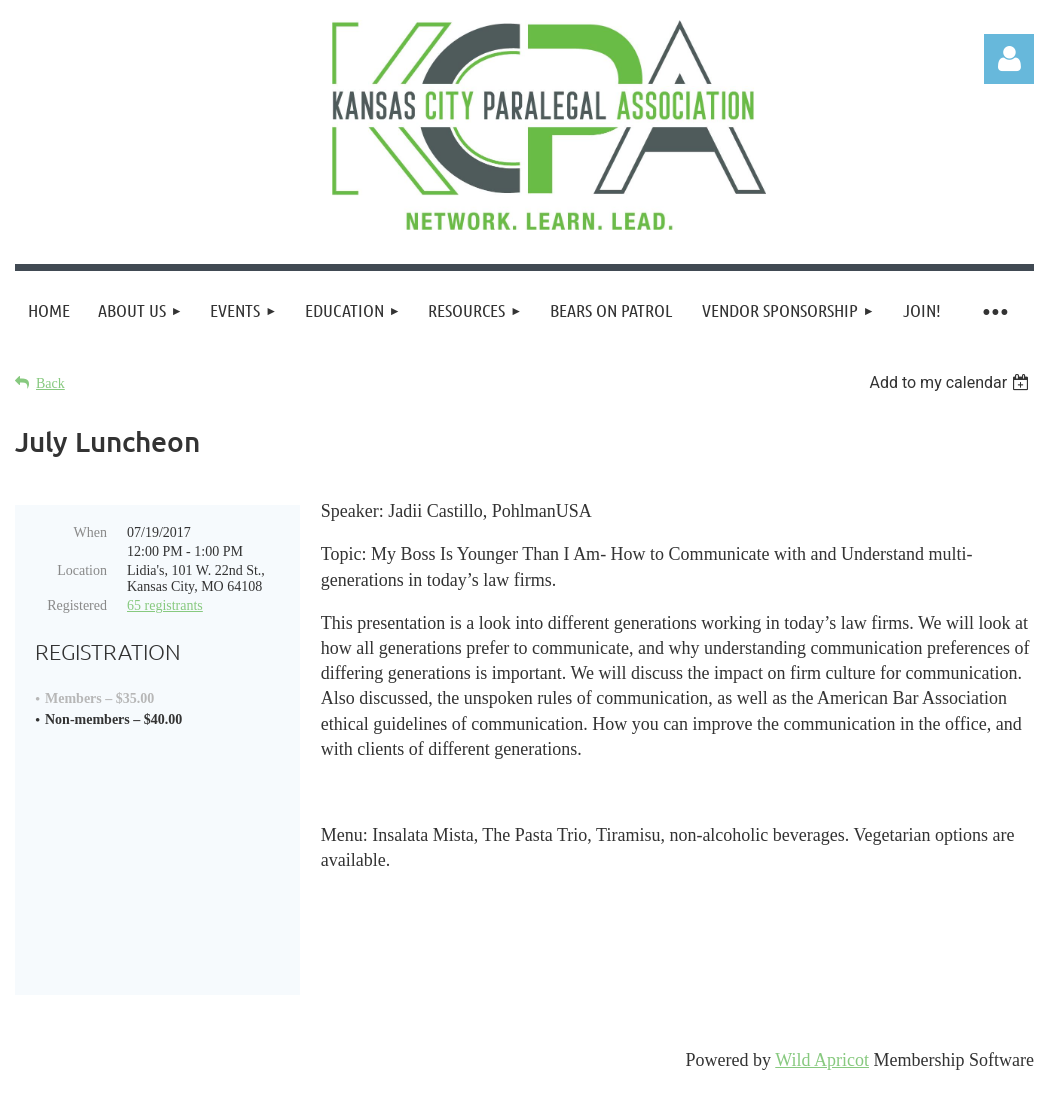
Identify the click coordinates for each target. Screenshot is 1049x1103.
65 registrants (165, 605)
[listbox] (951, 382)
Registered (77, 605)
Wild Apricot (822, 1078)
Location (82, 570)
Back (50, 383)
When (90, 532)
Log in (1009, 59)
